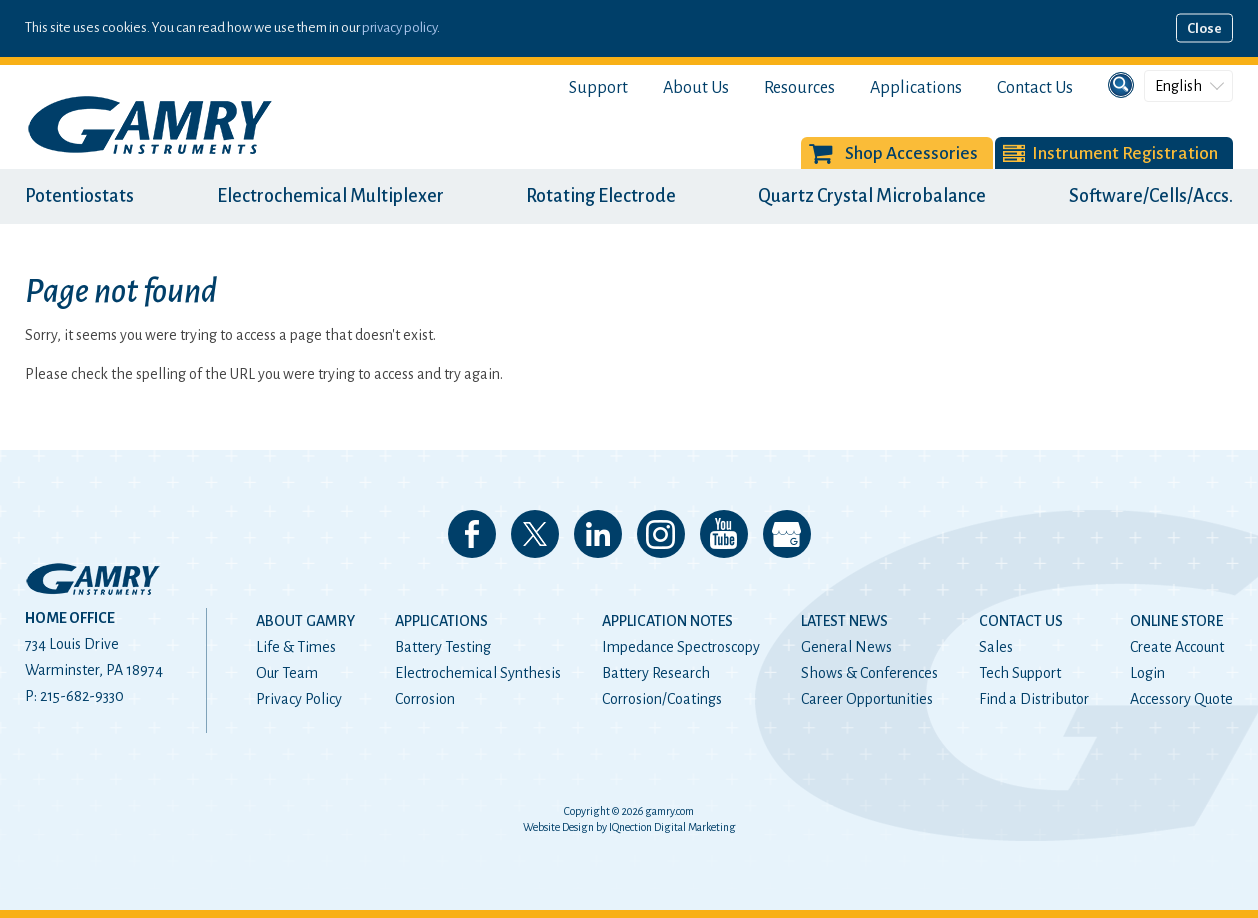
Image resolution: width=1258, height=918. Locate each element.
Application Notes (667, 621)
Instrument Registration (1125, 153)
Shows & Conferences (869, 673)
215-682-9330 (82, 696)
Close (1204, 28)
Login (1147, 673)
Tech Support (1020, 673)
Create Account (1177, 647)
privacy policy (399, 27)
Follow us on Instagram (661, 534)
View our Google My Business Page (787, 534)
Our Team (287, 673)
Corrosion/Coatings (662, 699)
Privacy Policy (299, 699)
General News (846, 647)
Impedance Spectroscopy (681, 647)
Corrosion (425, 699)
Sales (996, 647)
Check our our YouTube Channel (724, 534)
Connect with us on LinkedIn (598, 534)
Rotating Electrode (601, 196)
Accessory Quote (1181, 699)
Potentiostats (79, 196)
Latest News (844, 621)
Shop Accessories (911, 153)
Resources (799, 88)
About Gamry (305, 621)
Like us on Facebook (472, 534)
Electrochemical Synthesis (478, 673)
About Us (696, 88)
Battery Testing (443, 647)
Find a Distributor (1034, 699)
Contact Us (1035, 88)
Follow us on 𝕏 (535, 534)
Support (598, 88)
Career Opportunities (867, 699)
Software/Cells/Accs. (1151, 196)
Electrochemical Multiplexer (330, 196)
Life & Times (296, 647)
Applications (916, 88)
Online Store (1176, 621)
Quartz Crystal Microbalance (872, 196)
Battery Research (656, 673)
